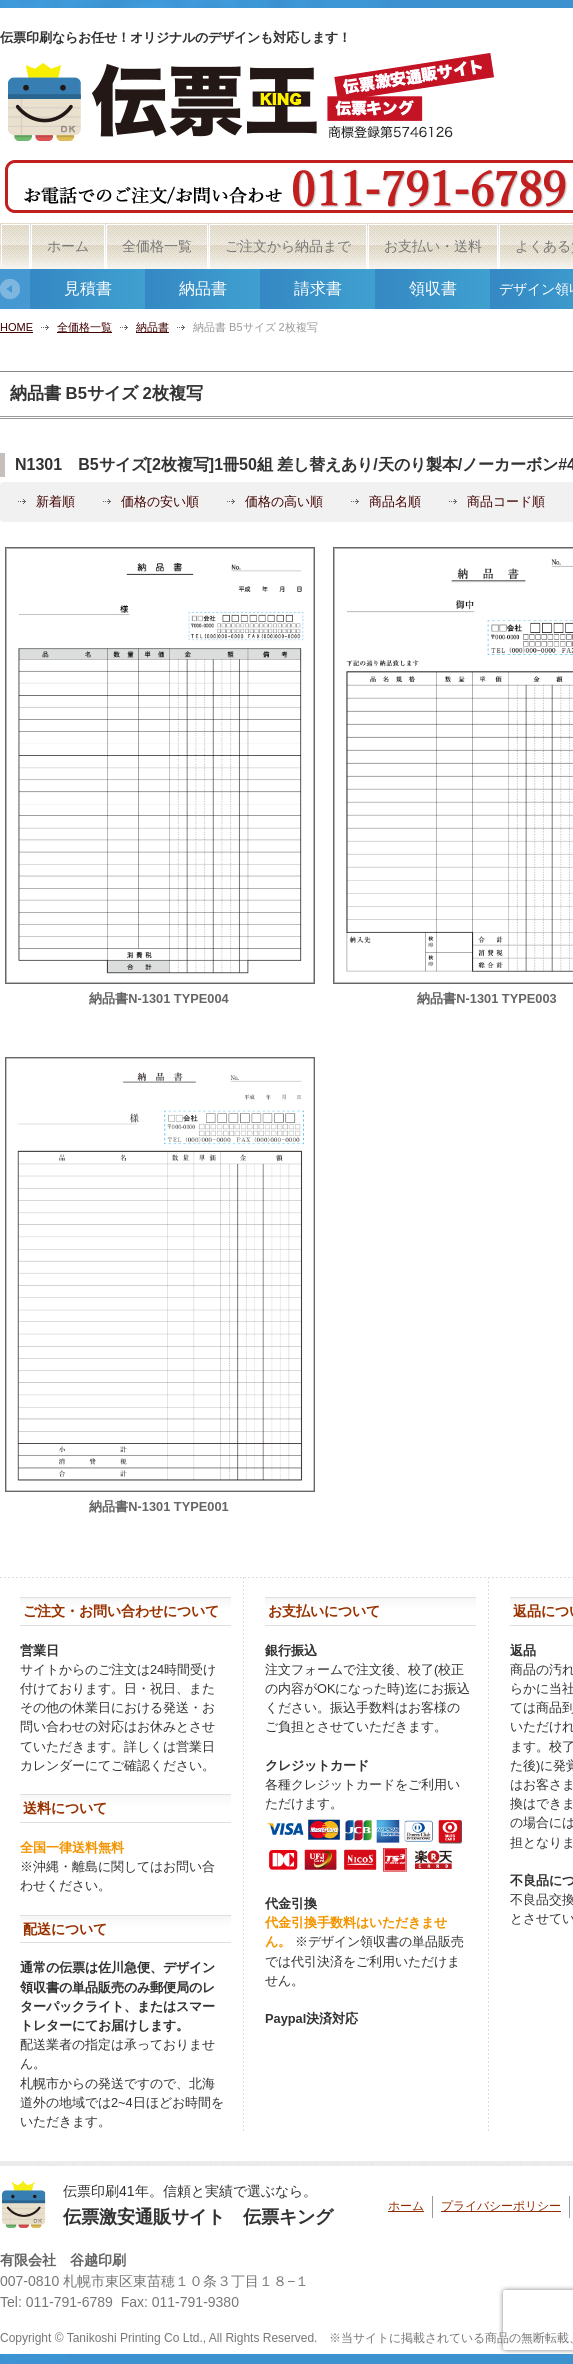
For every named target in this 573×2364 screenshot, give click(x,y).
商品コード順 (506, 501)
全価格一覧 (157, 246)
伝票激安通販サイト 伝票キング (198, 2217)
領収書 (433, 288)
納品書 (203, 288)
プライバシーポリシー (501, 2206)
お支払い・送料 (433, 246)
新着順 (55, 501)
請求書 (318, 288)
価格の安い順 (160, 501)
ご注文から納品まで (288, 246)
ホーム (68, 246)
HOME (16, 327)
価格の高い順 (284, 501)
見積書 (88, 288)
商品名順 (395, 501)
